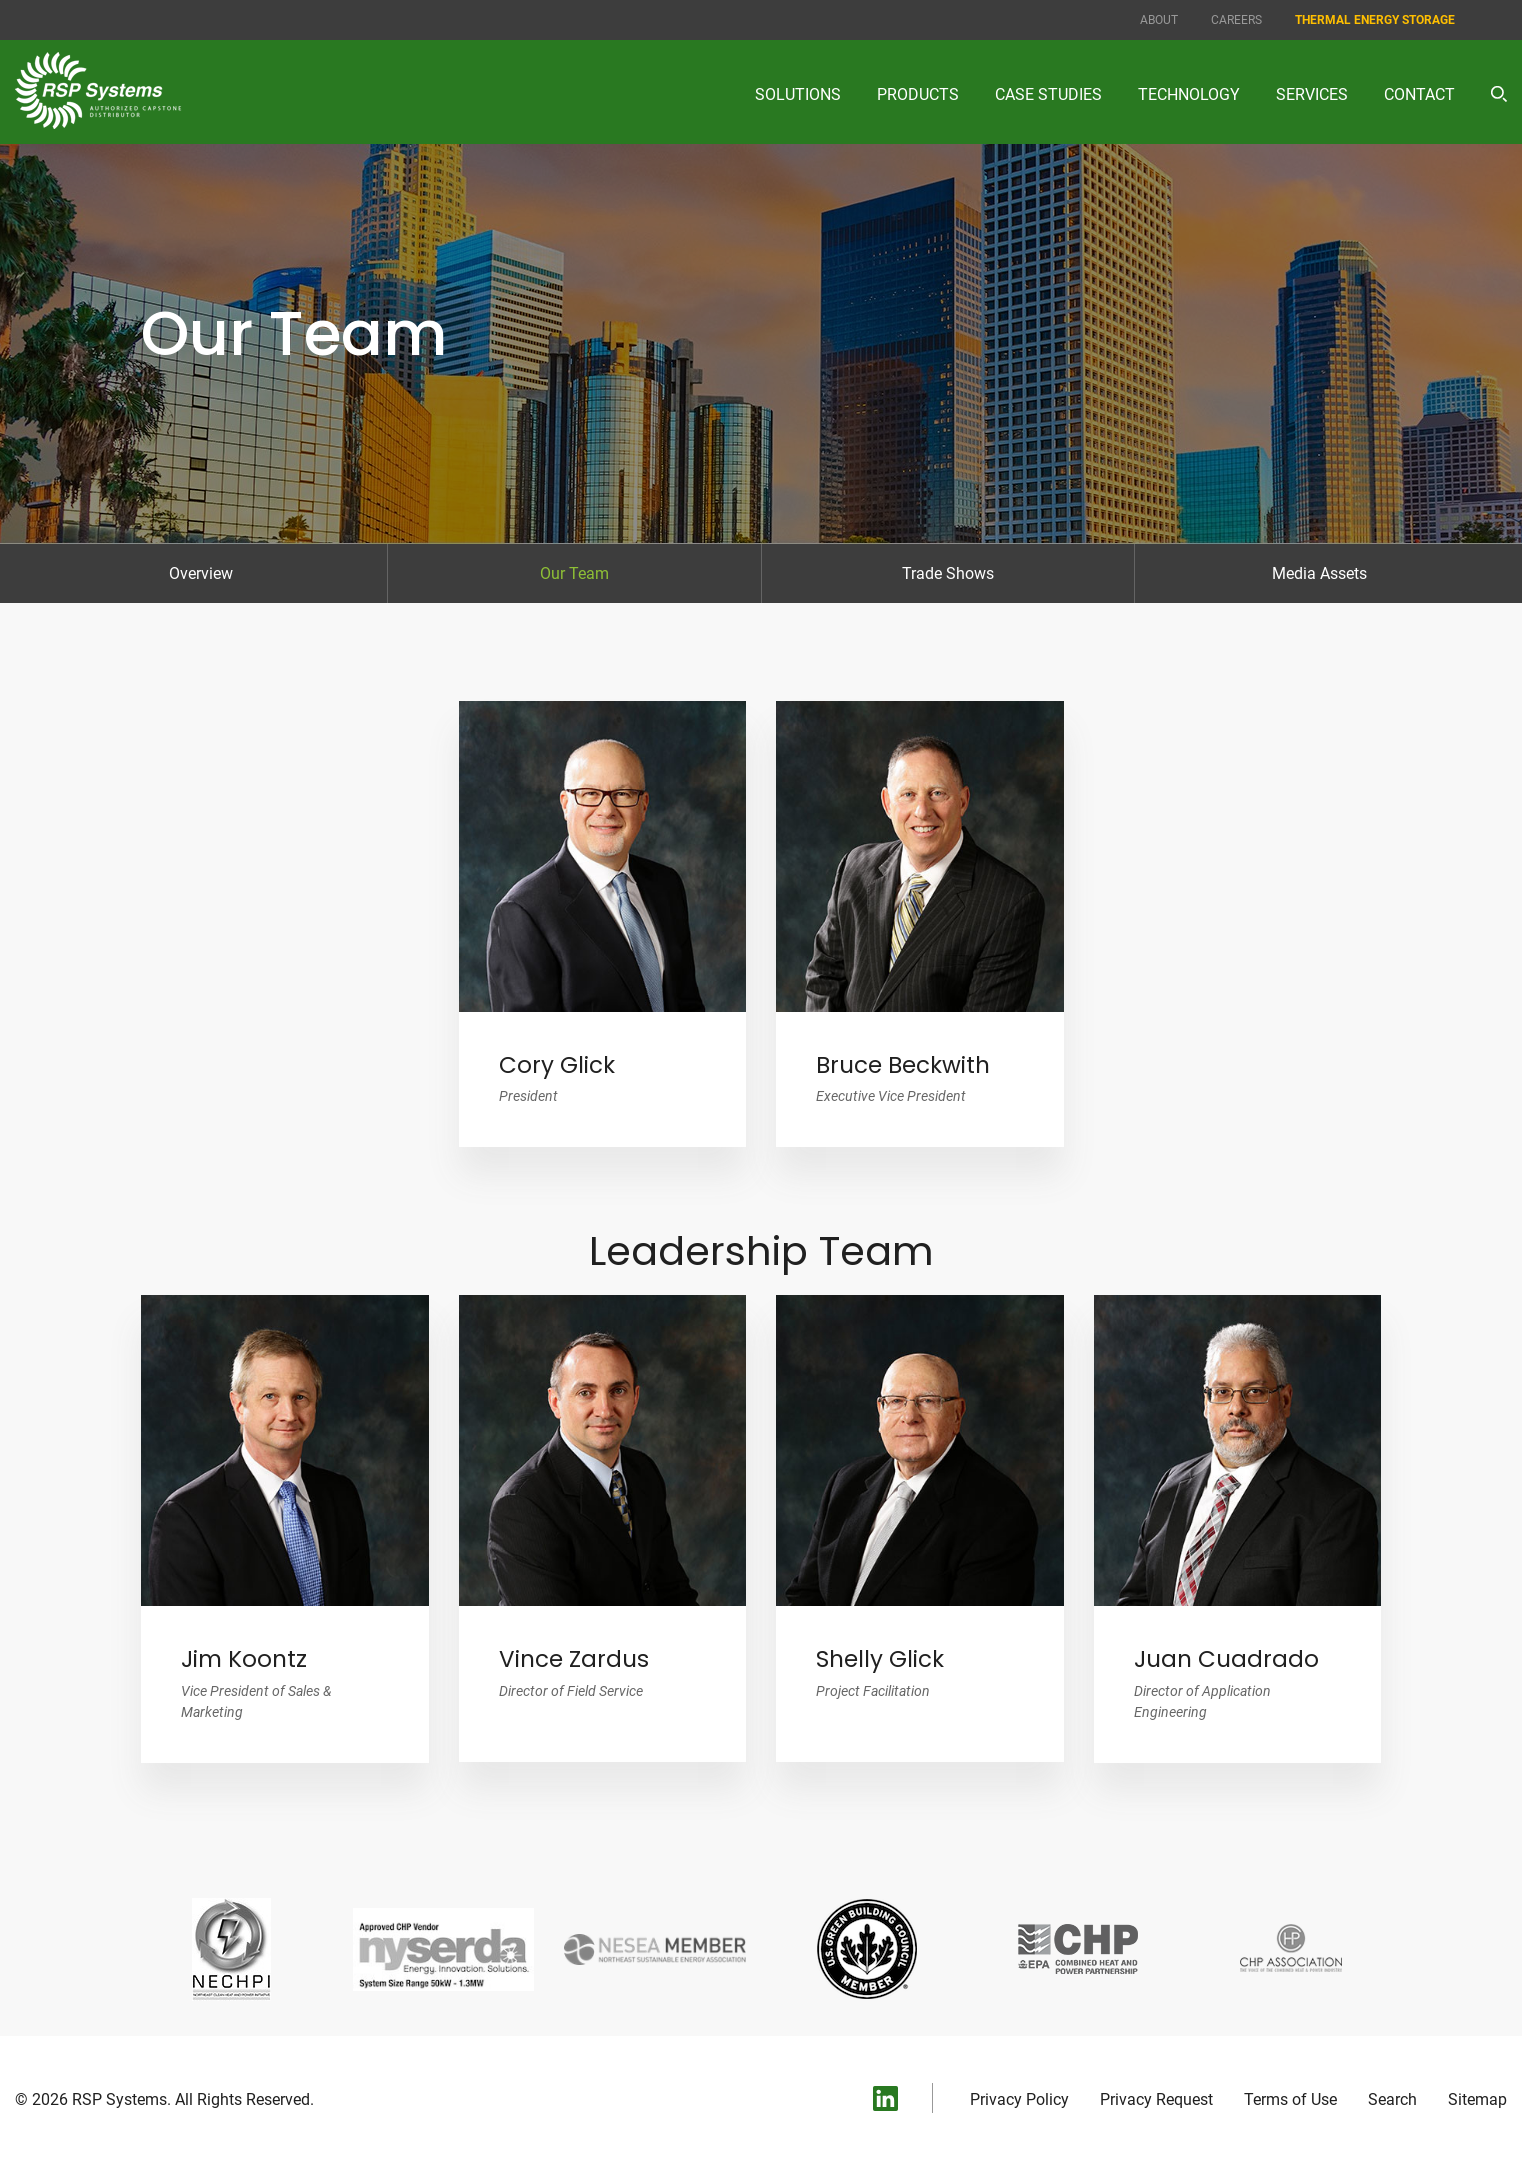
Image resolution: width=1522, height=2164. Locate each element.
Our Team (574, 573)
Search (1392, 2100)
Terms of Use (1290, 2100)
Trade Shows (948, 573)
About (1159, 20)
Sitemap (1477, 2100)
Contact (1419, 94)
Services (1312, 94)
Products (918, 94)
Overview (201, 573)
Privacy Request (1156, 2100)
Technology (1189, 94)
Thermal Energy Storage (1375, 20)
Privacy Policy (1019, 2100)
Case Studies (1048, 94)
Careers (1236, 20)
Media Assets (1319, 573)
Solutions (798, 94)
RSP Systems (119, 2099)
